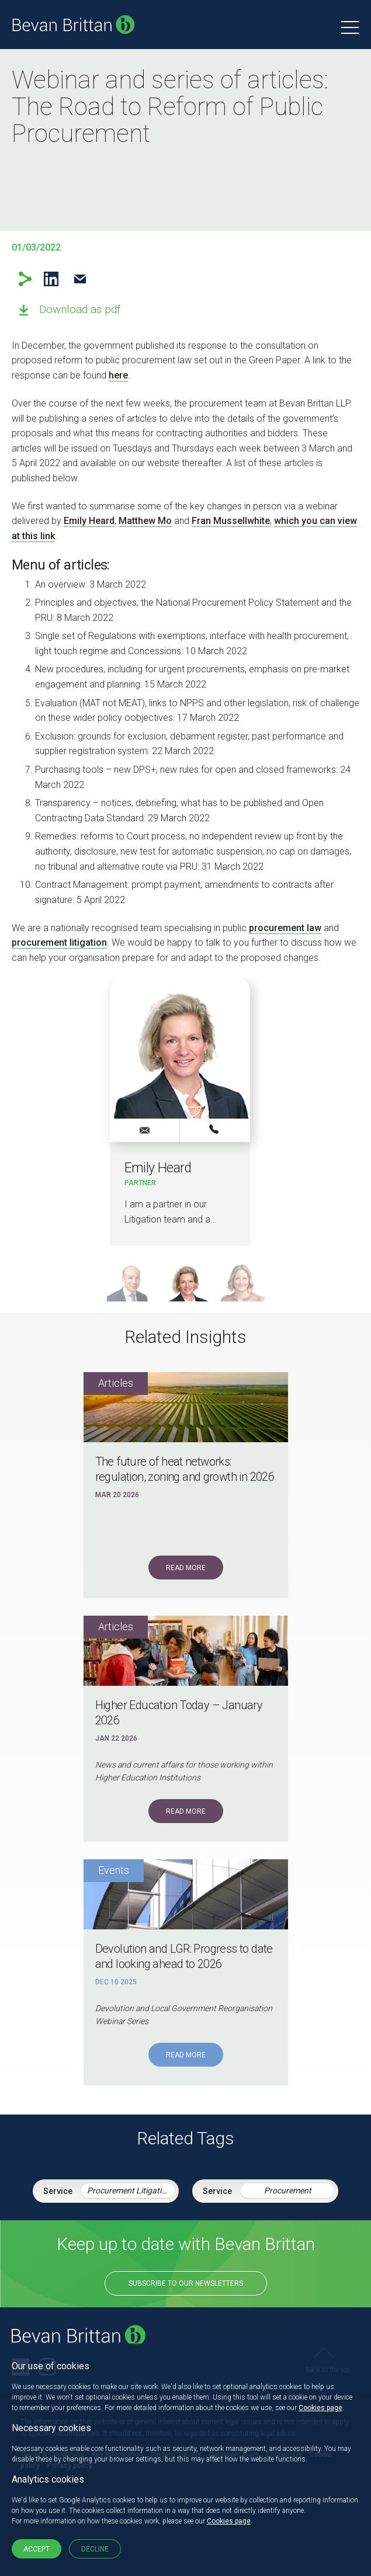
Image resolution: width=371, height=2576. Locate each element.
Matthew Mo (145, 520)
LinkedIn (51, 279)
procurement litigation (59, 942)
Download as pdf (79, 309)
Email (79, 279)
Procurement (287, 2190)
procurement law (285, 927)
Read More (186, 1568)
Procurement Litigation (129, 2190)
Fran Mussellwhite (231, 520)
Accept (36, 2549)
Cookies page (320, 2408)
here (118, 375)
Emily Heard (89, 520)
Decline (95, 2549)
